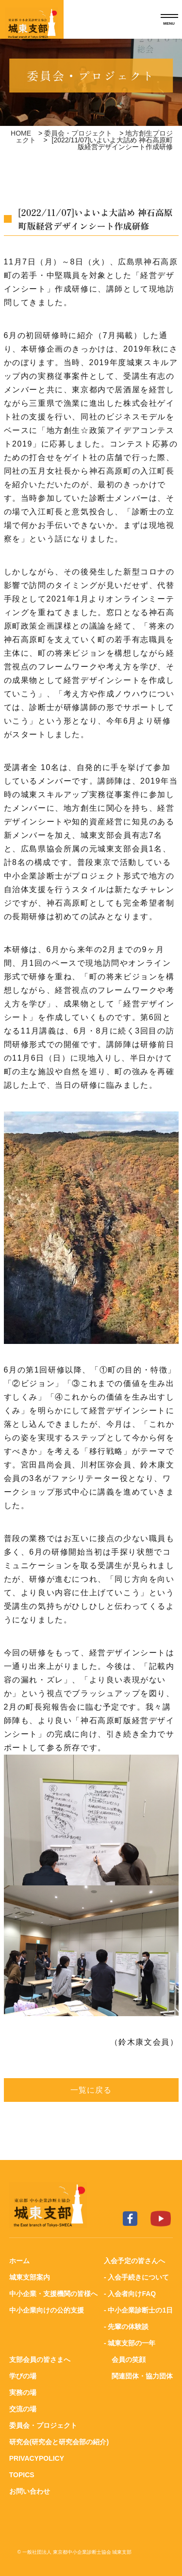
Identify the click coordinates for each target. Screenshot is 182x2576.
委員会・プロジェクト (78, 133)
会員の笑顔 (129, 2359)
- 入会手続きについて (136, 2277)
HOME (21, 133)
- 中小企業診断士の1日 (138, 2310)
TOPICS (21, 2475)
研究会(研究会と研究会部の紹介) (59, 2442)
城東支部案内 (29, 2277)
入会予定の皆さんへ (134, 2261)
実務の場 (22, 2392)
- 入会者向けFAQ (130, 2294)
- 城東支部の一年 (130, 2343)
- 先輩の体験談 (126, 2326)
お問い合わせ (29, 2491)
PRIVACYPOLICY (36, 2458)
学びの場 (22, 2376)
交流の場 (22, 2409)
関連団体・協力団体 (142, 2376)
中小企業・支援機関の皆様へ (53, 2294)
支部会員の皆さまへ (39, 2359)
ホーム (19, 2261)
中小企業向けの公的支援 (46, 2310)
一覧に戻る (91, 2090)
